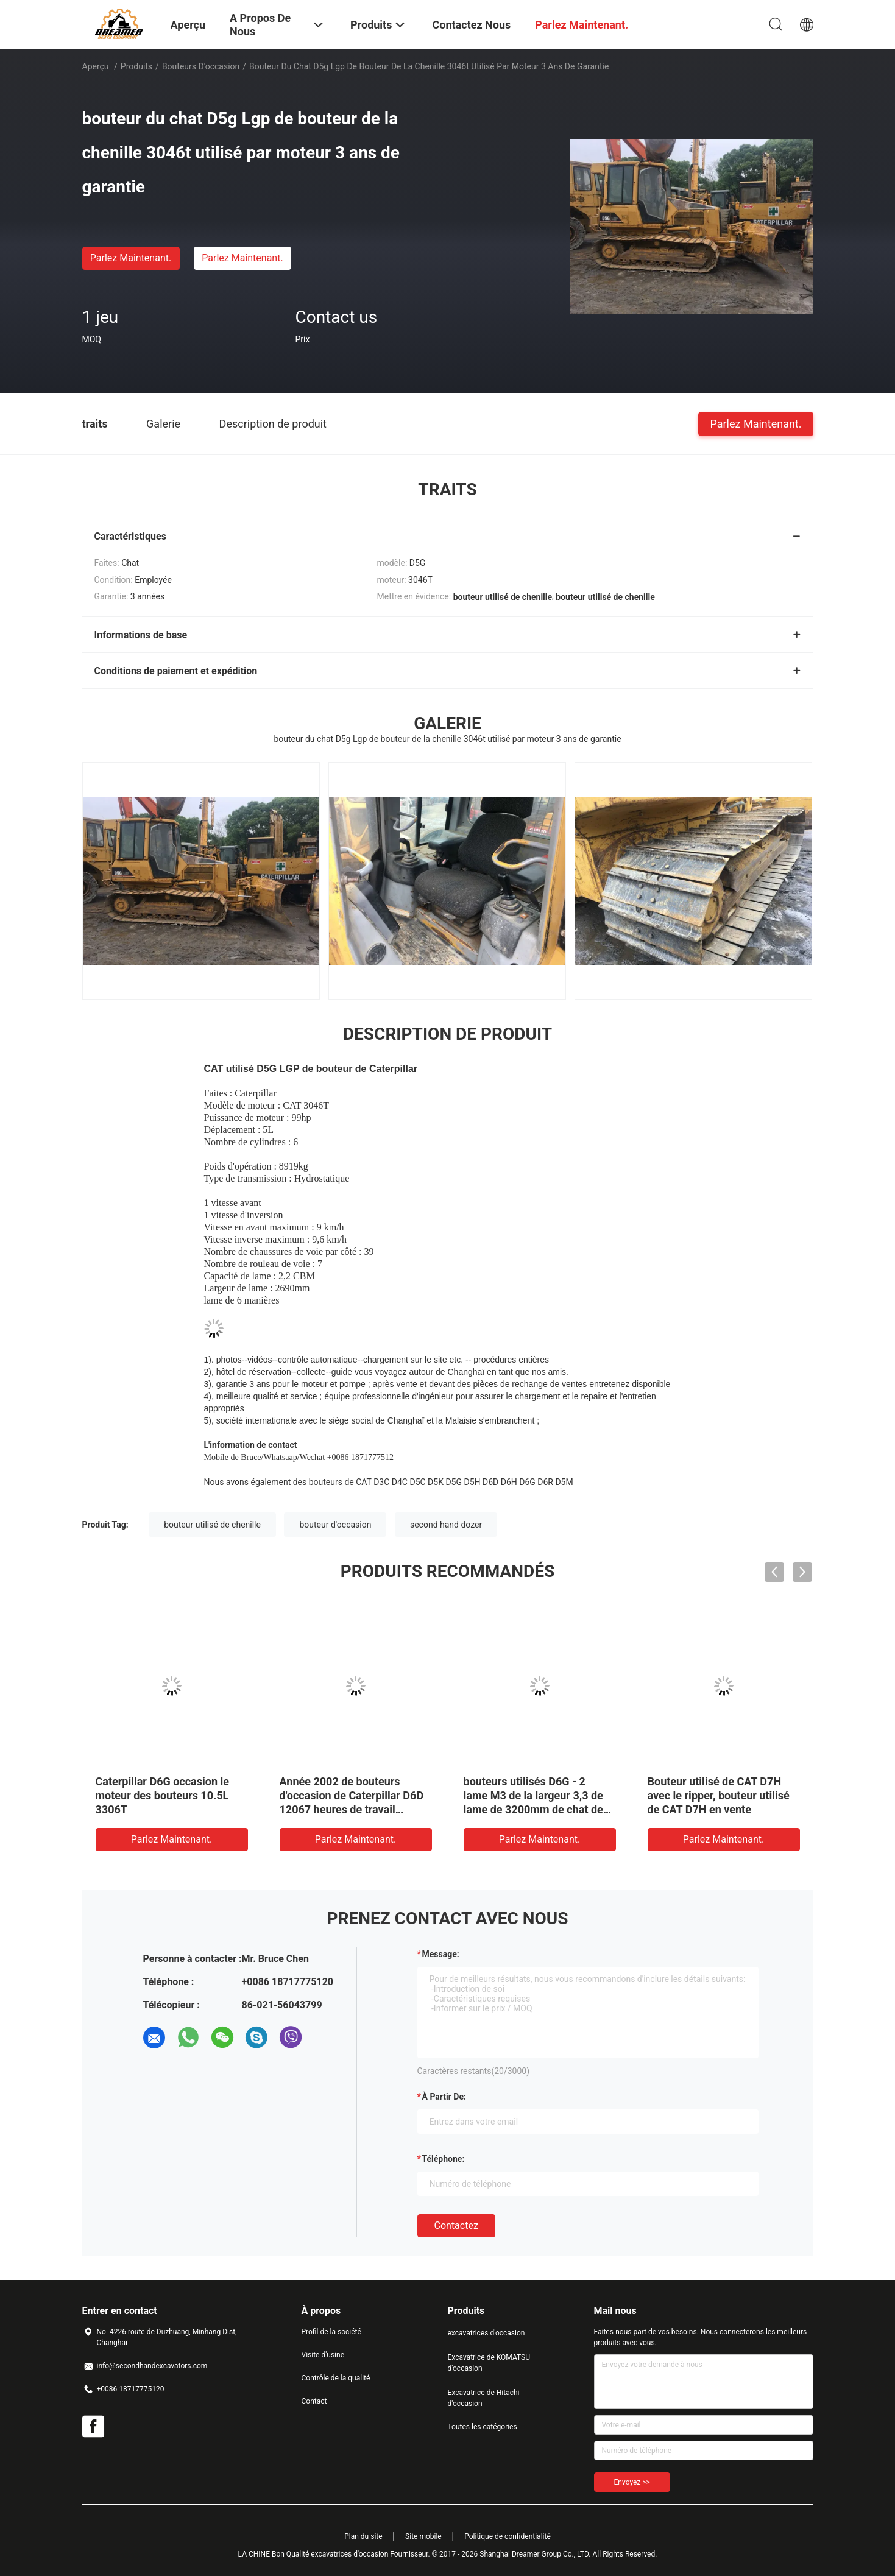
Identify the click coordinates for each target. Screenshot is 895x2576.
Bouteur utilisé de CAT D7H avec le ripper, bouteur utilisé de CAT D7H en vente (719, 1795)
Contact (314, 2401)
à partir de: (444, 2096)
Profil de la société (331, 2331)
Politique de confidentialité (507, 2536)
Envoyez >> (632, 2482)
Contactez (456, 2225)
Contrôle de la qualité (336, 2378)
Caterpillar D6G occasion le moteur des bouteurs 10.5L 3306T (162, 1795)
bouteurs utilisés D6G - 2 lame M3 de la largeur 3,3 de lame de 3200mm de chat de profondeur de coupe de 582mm (533, 1809)
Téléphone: (443, 2159)
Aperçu (95, 66)
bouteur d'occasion (335, 1525)
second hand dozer (446, 1525)
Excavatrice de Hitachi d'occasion (484, 2398)
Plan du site (363, 2536)
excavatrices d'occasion (486, 2333)
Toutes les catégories (482, 2426)
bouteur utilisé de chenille (212, 1525)
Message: (440, 1954)
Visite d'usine (323, 2355)
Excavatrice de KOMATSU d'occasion (489, 2363)
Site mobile (423, 2536)
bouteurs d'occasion (200, 66)
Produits (136, 66)
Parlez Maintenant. (130, 258)
